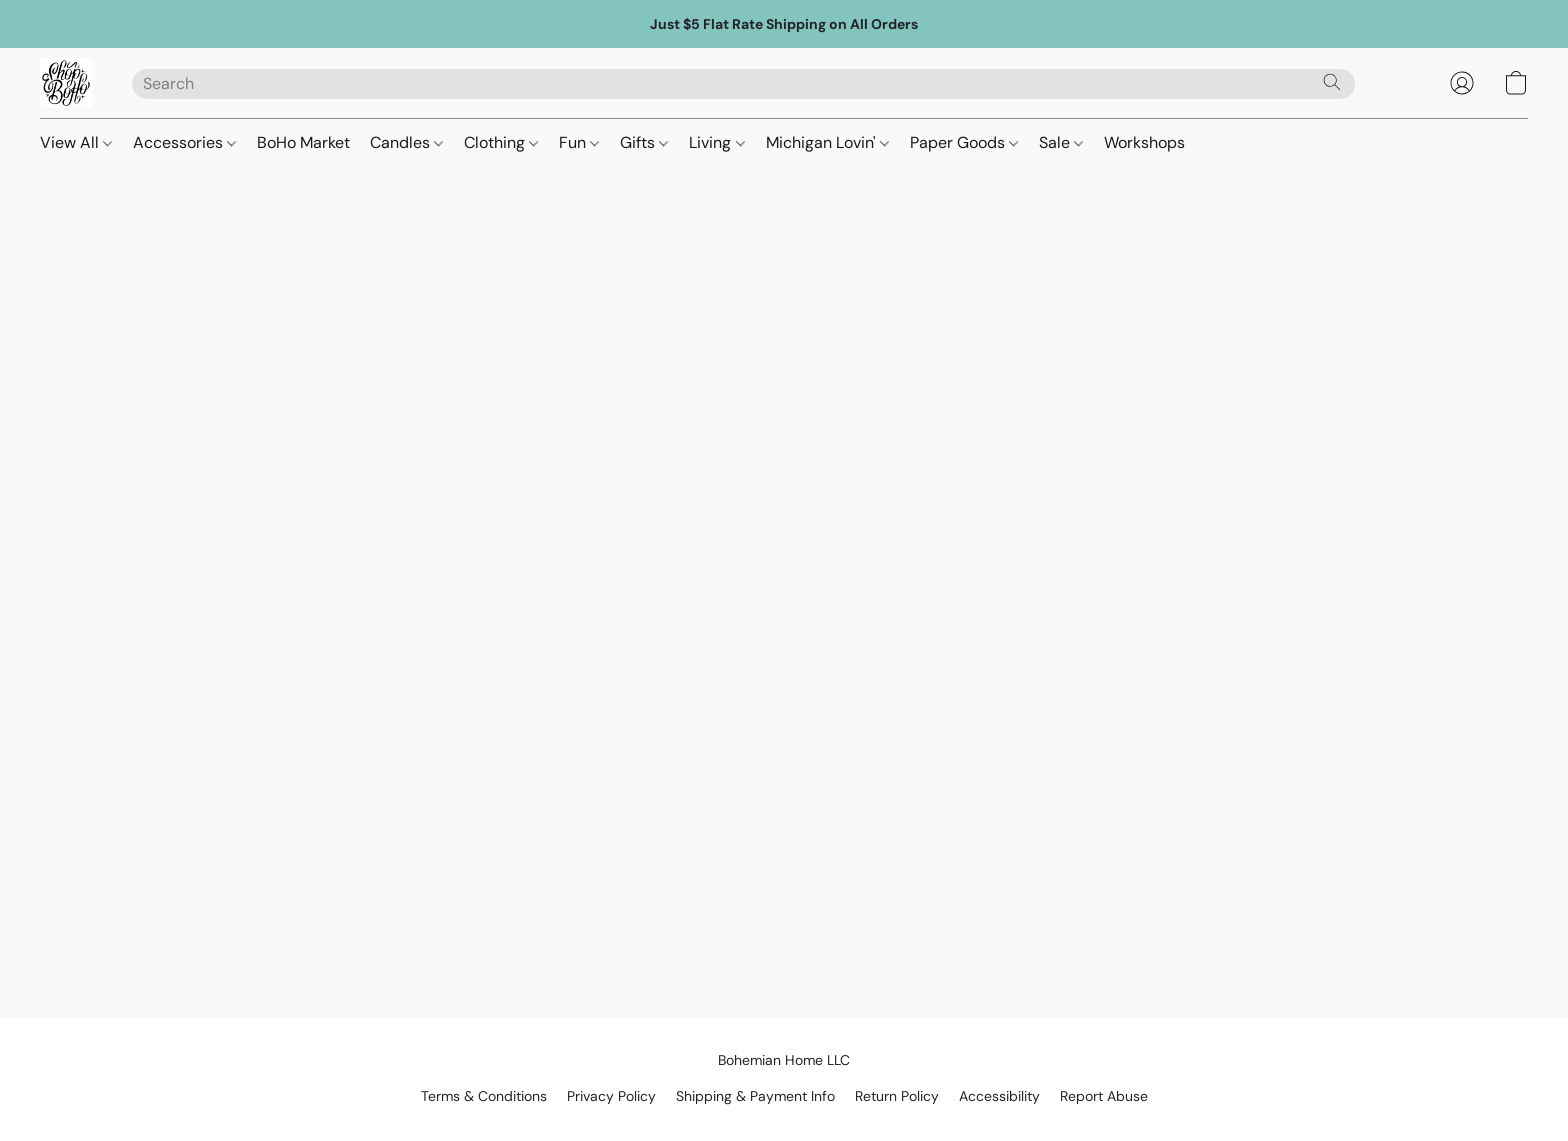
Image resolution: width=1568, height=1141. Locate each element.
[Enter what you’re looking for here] (743, 84)
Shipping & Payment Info (755, 1096)
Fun (579, 142)
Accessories (184, 142)
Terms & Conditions (484, 1096)
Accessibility (999, 1096)
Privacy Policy (611, 1096)
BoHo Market (303, 142)
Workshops (1144, 142)
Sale (1061, 142)
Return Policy (897, 1096)
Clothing (501, 142)
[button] (66, 83)
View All (76, 142)
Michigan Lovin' (827, 142)
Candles (406, 142)
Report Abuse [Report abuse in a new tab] (1104, 1096)
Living (716, 142)
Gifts (644, 142)
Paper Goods (964, 142)
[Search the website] (1332, 82)
